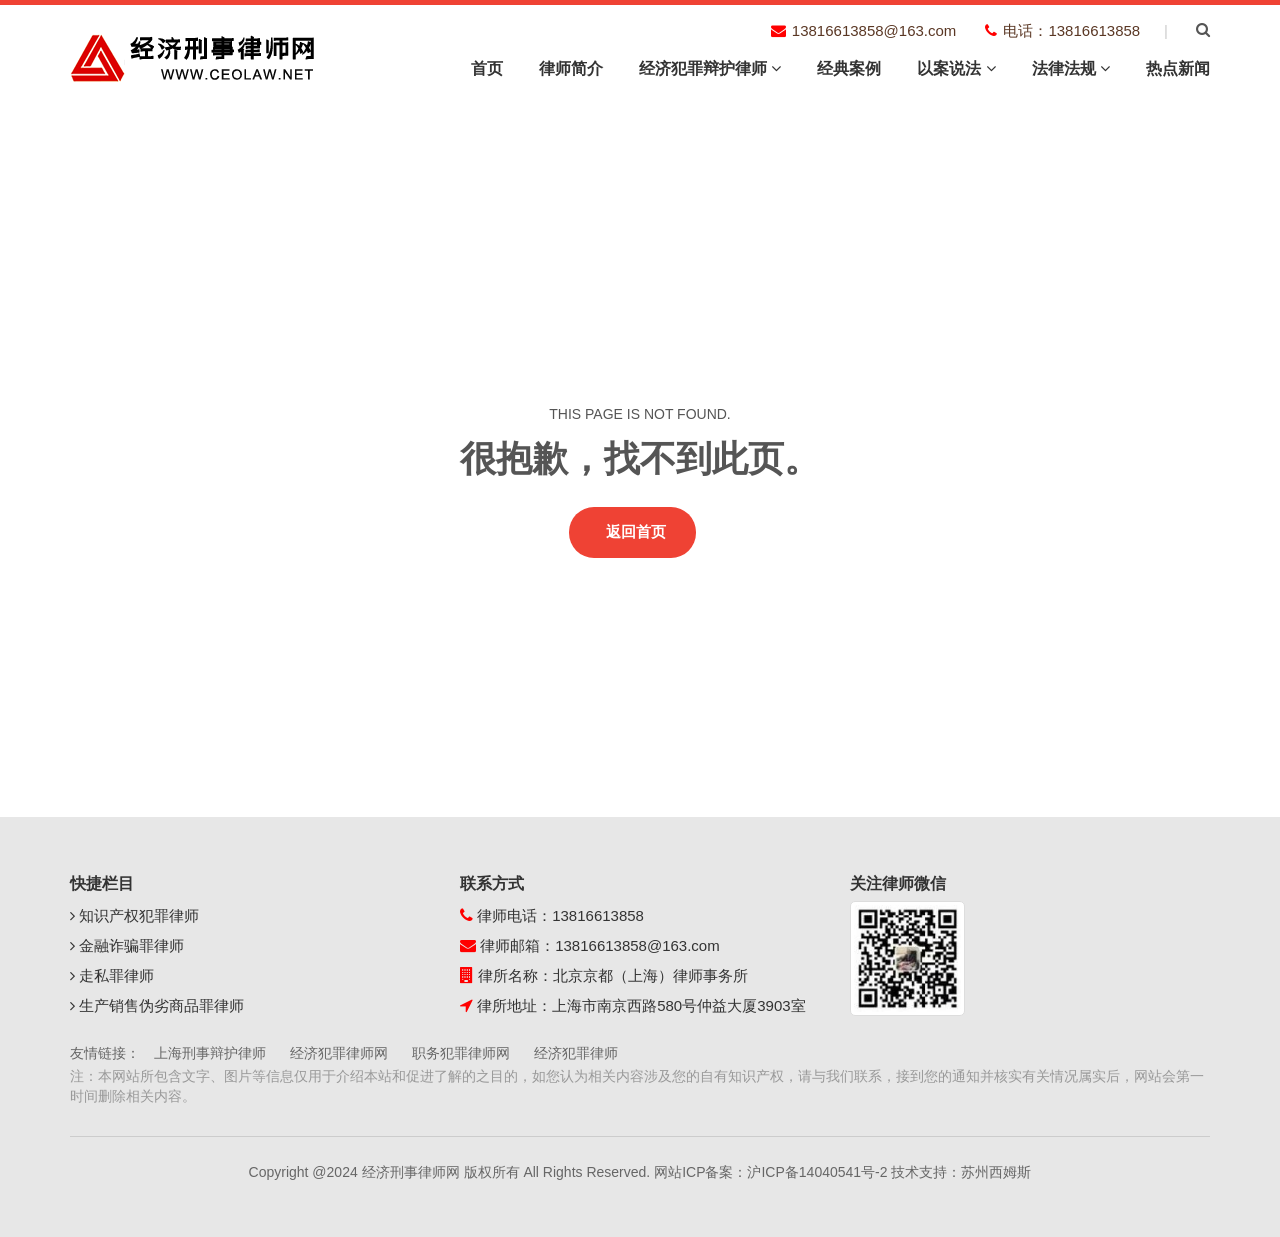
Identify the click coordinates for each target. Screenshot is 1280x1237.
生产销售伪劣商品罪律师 (157, 1005)
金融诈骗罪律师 (127, 945)
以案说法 (956, 68)
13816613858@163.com (637, 945)
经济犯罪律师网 (339, 1053)
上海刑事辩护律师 (210, 1053)
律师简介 (571, 68)
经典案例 (849, 68)
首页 (487, 68)
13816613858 (598, 915)
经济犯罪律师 (576, 1053)
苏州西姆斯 (996, 1172)
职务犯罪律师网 (461, 1053)
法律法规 (1071, 68)
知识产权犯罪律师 (134, 915)
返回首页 (636, 532)
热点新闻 (1178, 68)
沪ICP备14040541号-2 (817, 1172)
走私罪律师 (112, 975)
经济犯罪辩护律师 (710, 68)
